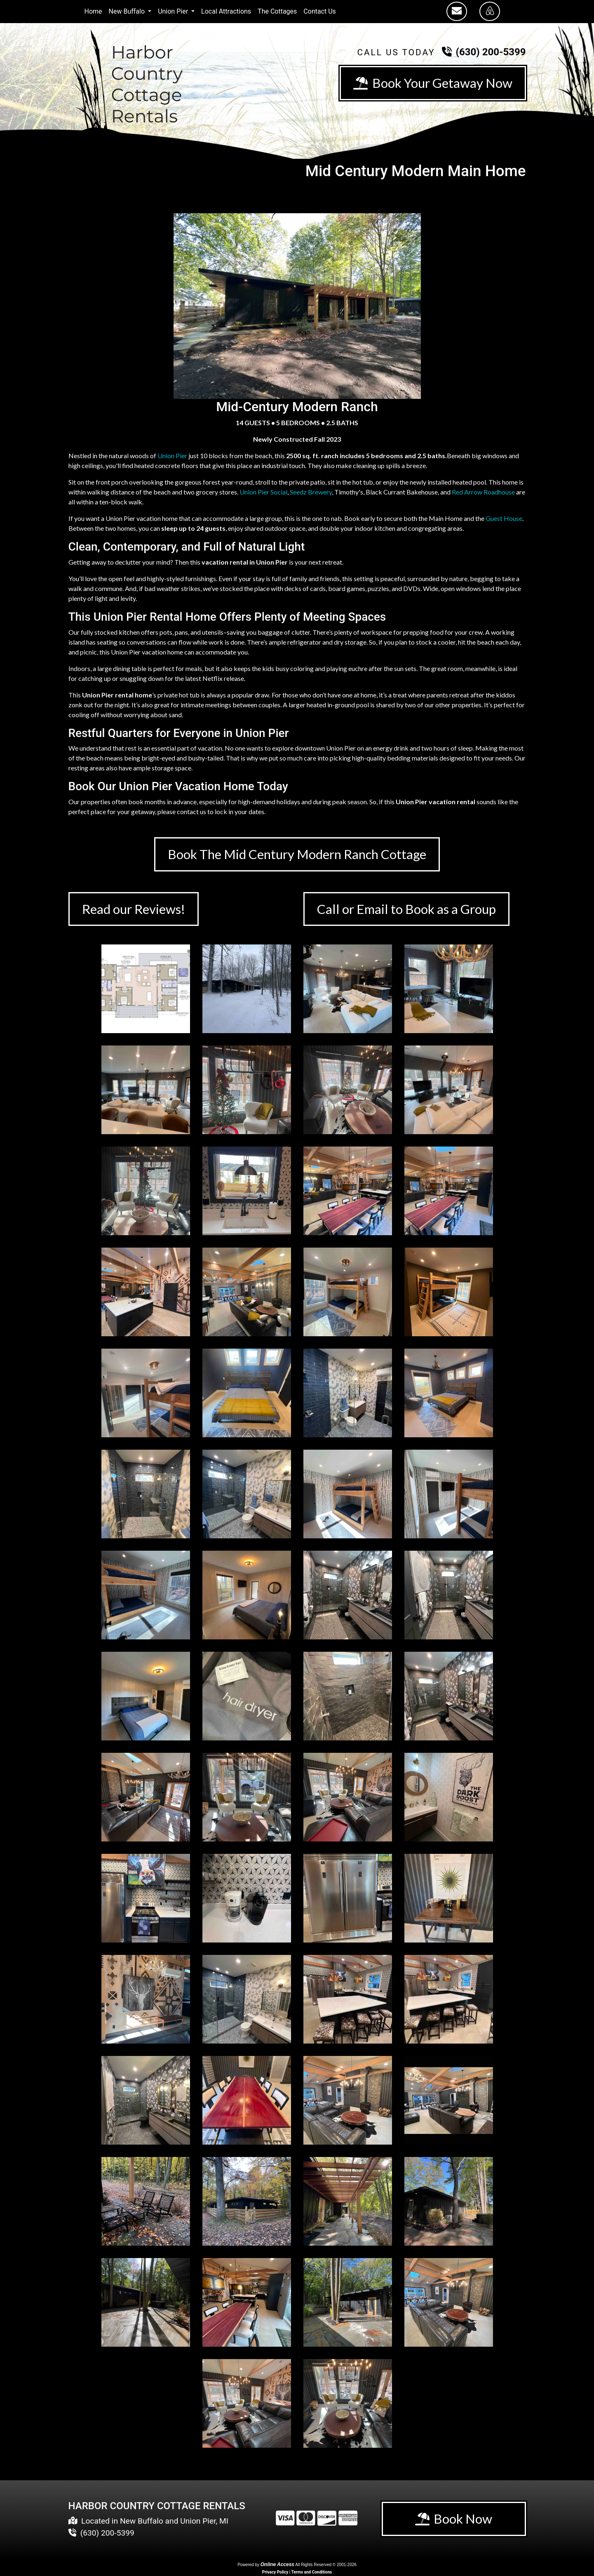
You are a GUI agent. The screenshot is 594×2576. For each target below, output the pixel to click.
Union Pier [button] (174, 11)
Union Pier (172, 455)
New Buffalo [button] (128, 11)
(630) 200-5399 (491, 52)
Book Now (454, 2520)
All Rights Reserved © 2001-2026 (326, 2565)
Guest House (504, 518)
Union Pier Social (263, 492)
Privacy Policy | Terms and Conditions (297, 2573)
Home (93, 11)
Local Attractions (226, 11)
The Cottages (277, 11)
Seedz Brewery (311, 492)
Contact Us (319, 11)
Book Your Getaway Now (432, 83)
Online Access (277, 2565)
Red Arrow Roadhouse (483, 492)
